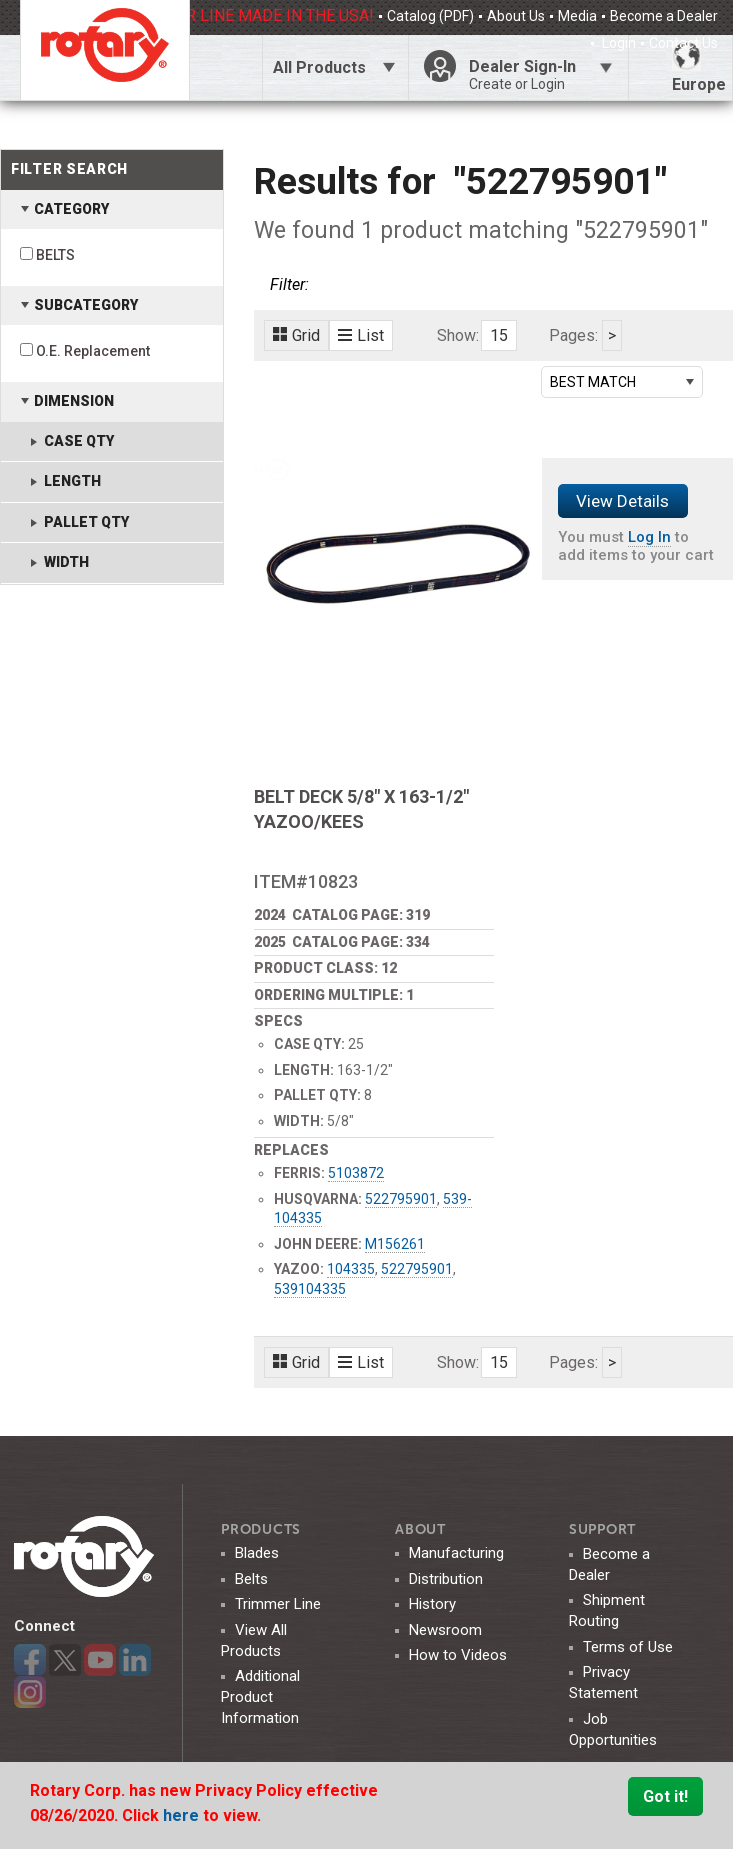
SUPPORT (602, 1529)
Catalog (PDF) (430, 16)
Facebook (30, 1660)
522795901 (401, 1199)
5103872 (356, 1173)
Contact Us (683, 43)
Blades (257, 1553)
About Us (516, 16)
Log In (649, 537)
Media (577, 16)
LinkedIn (135, 1660)
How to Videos (458, 1655)
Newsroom (445, 1630)
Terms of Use (628, 1647)
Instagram (30, 1692)
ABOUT (420, 1529)
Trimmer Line (278, 1604)
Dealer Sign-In (541, 75)
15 (499, 335)
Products (261, 1529)
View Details (622, 501)
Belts (251, 1579)
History (432, 1604)
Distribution (446, 1579)
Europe (699, 67)
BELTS (55, 255)
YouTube (100, 1660)
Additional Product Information (260, 1697)
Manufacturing (456, 1553)
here (183, 1815)
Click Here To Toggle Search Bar (225, 67)
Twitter (65, 1660)
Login (617, 43)
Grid (296, 335)
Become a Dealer (664, 16)
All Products (319, 67)
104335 (351, 1269)
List (361, 335)
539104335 (310, 1289)
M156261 (395, 1244)
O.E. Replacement (93, 351)
